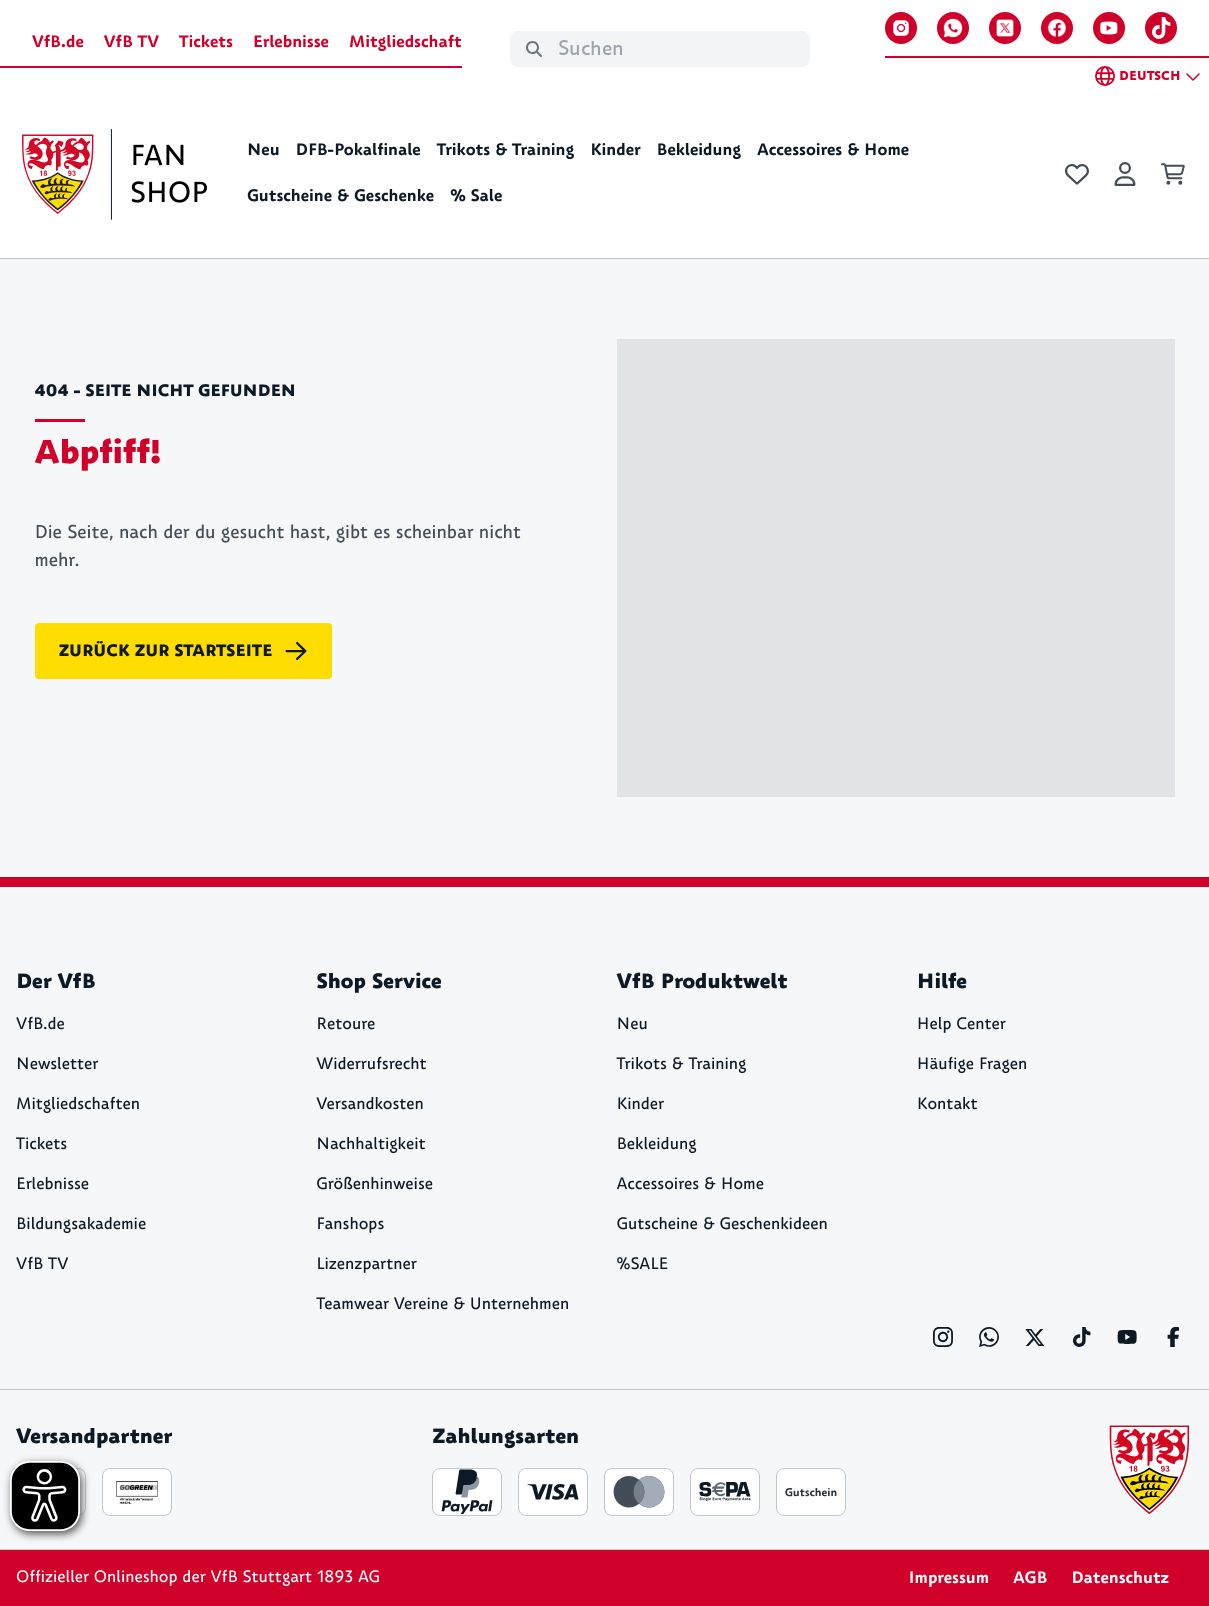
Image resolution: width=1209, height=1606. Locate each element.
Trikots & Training (506, 150)
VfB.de (58, 42)
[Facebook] (1057, 28)
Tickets (206, 42)
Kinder (615, 150)
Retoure (345, 1024)
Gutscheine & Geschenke (340, 196)
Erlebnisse (291, 42)
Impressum (948, 1578)
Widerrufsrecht (371, 1064)
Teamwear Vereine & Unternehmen (442, 1304)
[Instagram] (901, 28)
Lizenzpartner (366, 1264)
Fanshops (350, 1224)
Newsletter (57, 1064)
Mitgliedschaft (405, 42)
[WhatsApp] (953, 28)
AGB (1030, 1578)
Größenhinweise (374, 1184)
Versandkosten (370, 1104)
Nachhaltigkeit (370, 1144)
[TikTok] (1161, 28)
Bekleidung (699, 150)
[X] (1005, 28)
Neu (263, 150)
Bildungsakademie (81, 1224)
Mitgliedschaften (78, 1104)
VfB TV (131, 42)
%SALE (643, 1264)
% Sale (476, 196)
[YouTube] (1109, 28)
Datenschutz (1120, 1578)
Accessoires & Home (833, 150)
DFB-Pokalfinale (358, 150)
